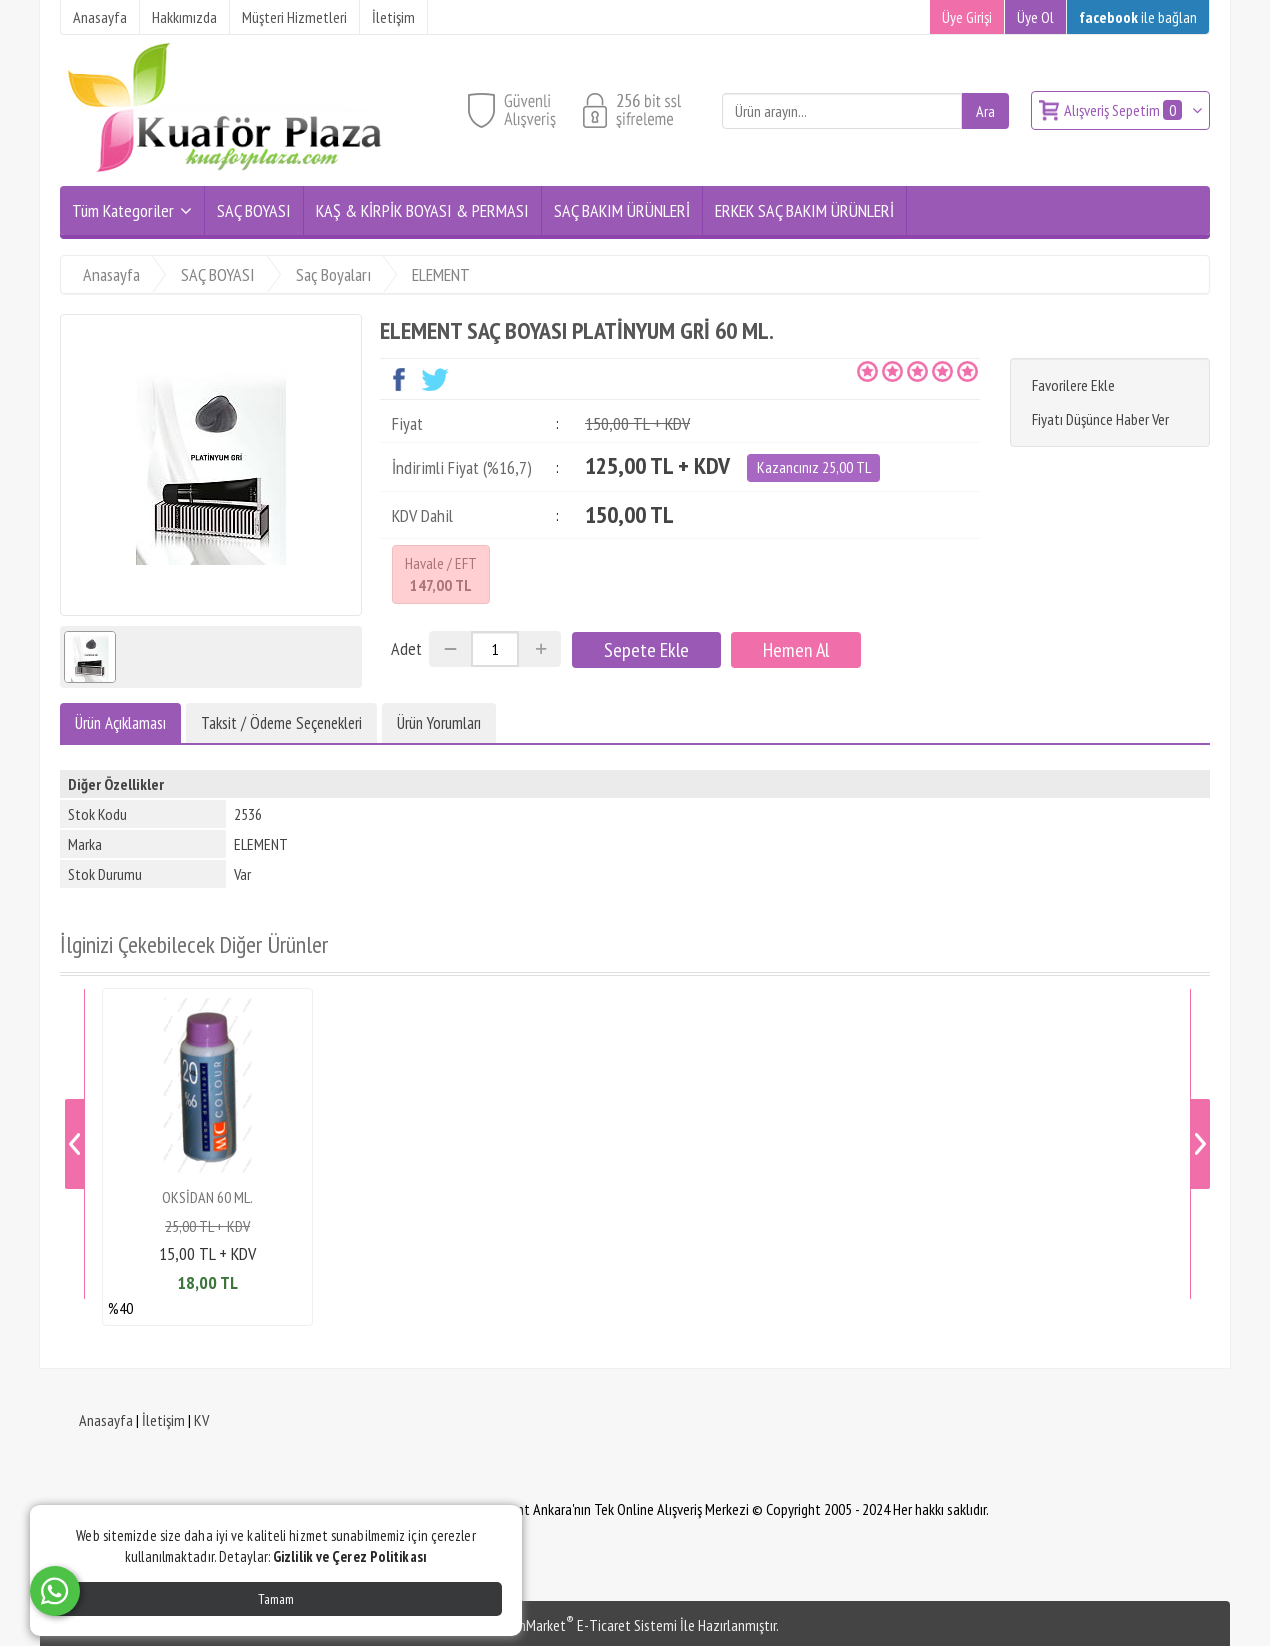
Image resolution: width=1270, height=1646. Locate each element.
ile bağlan (1138, 17)
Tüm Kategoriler (123, 210)
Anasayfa (106, 1420)
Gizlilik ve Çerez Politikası (350, 1556)
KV (201, 1420)
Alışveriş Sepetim (1124, 110)
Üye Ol (1035, 17)
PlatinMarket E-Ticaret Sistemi (584, 1625)
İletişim (163, 1420)
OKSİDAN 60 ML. (207, 1197)
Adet (406, 648)
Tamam (276, 1599)
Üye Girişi (967, 17)
